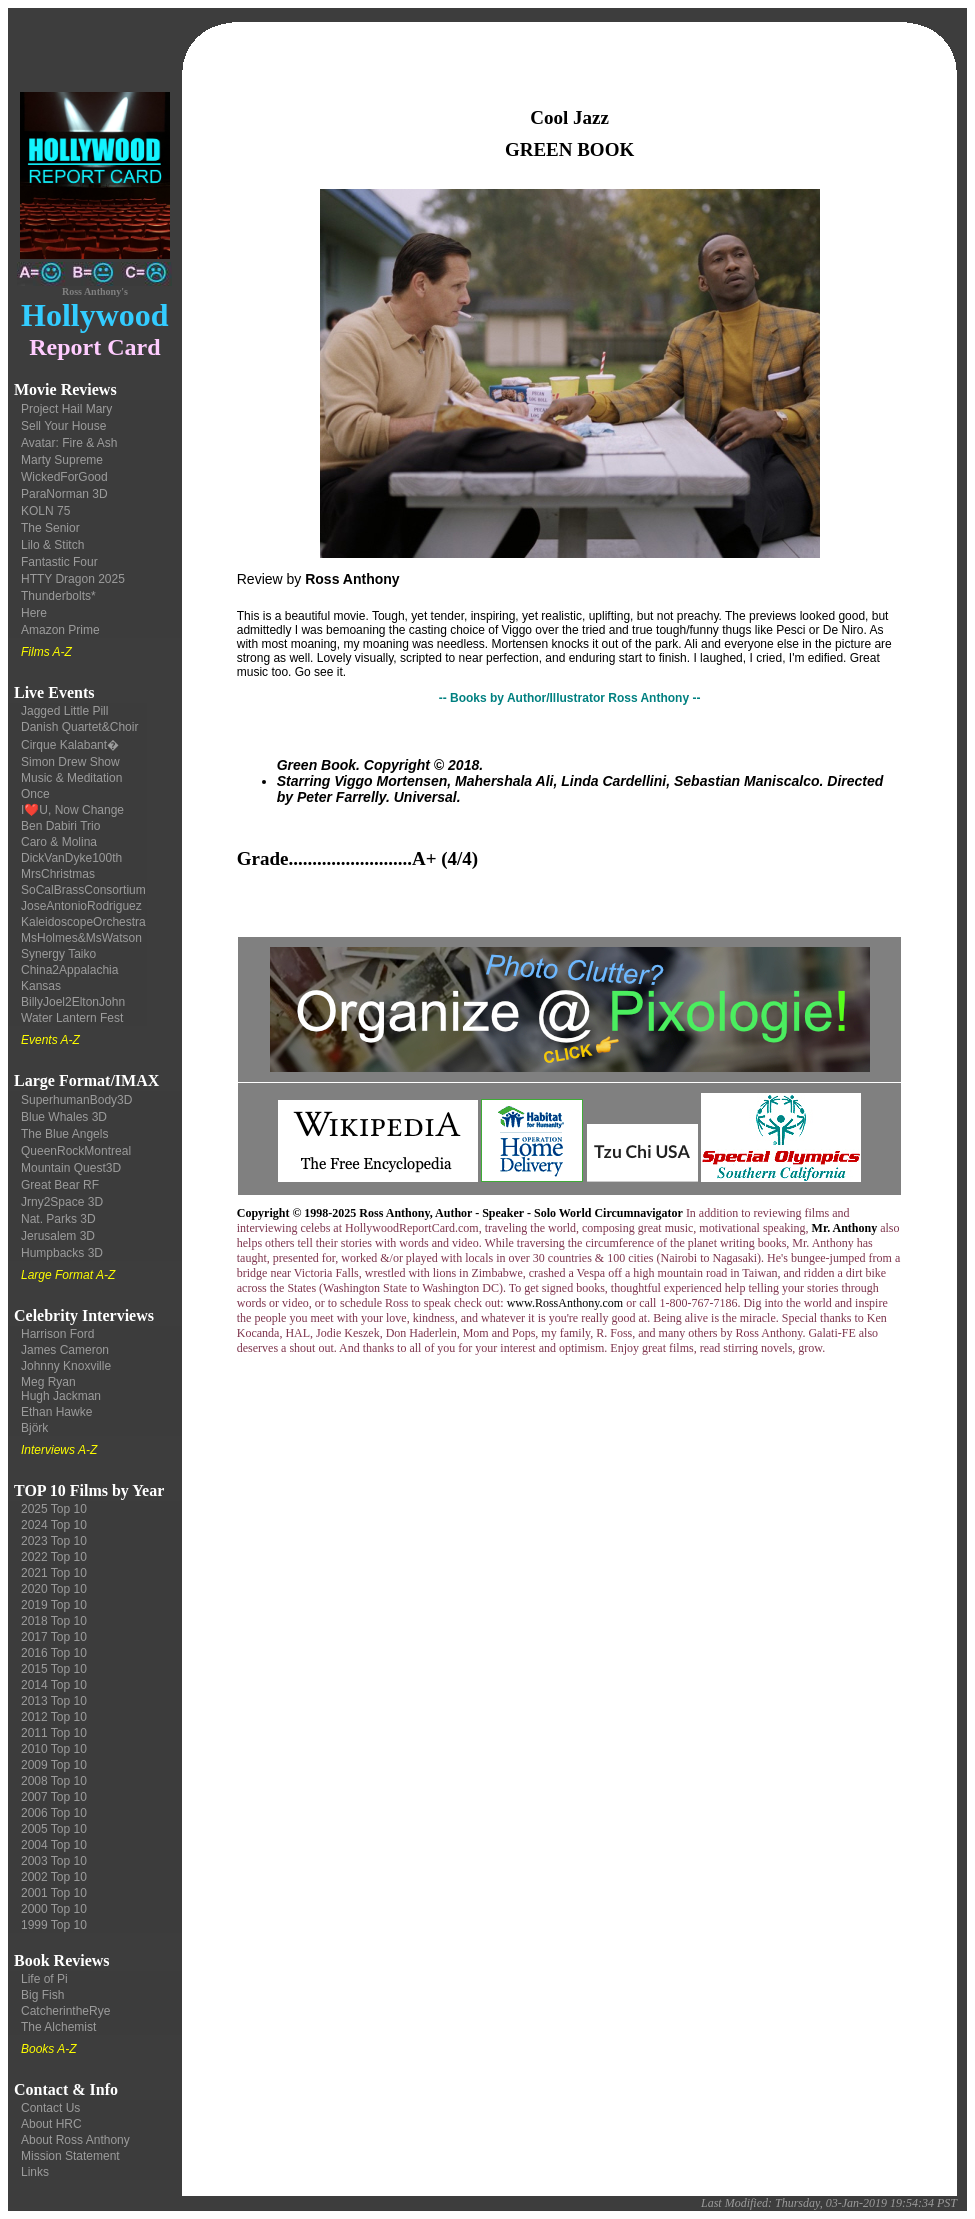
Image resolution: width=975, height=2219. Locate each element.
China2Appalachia (69, 970)
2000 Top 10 (54, 1909)
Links (35, 2172)
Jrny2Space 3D (62, 1202)
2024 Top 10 (54, 1525)
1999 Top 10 (54, 1925)
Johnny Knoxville (66, 1366)
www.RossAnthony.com (565, 1303)
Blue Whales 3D (64, 1117)
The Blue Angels (64, 1134)
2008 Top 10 (54, 1781)
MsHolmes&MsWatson (81, 938)
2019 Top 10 (54, 1605)
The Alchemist (58, 2027)
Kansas (41, 986)
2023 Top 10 (54, 1541)
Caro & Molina (59, 842)
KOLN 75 (45, 511)
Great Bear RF (60, 1185)
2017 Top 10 (54, 1637)
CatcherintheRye (65, 2011)
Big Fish (42, 1995)
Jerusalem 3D (58, 1236)
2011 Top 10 (54, 1733)
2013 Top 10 (54, 1701)
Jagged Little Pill (64, 711)
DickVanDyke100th (71, 858)
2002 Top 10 (54, 1877)
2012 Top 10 (54, 1717)
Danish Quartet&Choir (79, 727)
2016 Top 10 (54, 1653)
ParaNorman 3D (64, 494)
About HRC (51, 2124)
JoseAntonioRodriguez (81, 906)
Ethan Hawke (56, 1412)
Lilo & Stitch (52, 545)
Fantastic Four (59, 562)
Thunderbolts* (58, 596)
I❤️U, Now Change (72, 810)
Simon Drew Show (70, 762)
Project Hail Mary (66, 409)
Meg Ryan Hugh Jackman (61, 1389)
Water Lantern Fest (72, 1018)
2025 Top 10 (54, 1509)
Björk (34, 1428)
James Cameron (65, 1350)
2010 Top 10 (54, 1749)
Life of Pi (44, 1979)
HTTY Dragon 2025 (73, 579)
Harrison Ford (57, 1334)
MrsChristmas (58, 874)
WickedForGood (64, 477)
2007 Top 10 (54, 1797)
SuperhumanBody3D (76, 1100)
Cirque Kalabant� (70, 745)
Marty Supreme (62, 460)
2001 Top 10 (54, 1893)
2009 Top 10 (54, 1765)
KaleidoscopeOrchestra (83, 922)
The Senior (50, 528)
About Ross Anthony (75, 2140)
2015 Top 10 (54, 1669)
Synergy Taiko (58, 954)
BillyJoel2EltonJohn (73, 1002)
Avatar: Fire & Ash (69, 443)
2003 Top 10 (54, 1861)
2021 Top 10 (54, 1573)
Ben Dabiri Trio (60, 826)
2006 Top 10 (54, 1813)
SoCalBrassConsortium (83, 890)
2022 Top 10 (54, 1557)
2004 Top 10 (54, 1845)
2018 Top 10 (54, 1621)
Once (35, 794)
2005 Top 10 (54, 1829)
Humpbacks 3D (62, 1253)
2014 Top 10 (54, 1685)
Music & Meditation (71, 778)
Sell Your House (63, 426)
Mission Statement (70, 2156)
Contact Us (50, 2108)
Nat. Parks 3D (58, 1219)
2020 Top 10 (54, 1589)
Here (34, 613)
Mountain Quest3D (71, 1168)
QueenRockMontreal (76, 1151)
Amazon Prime (60, 630)
